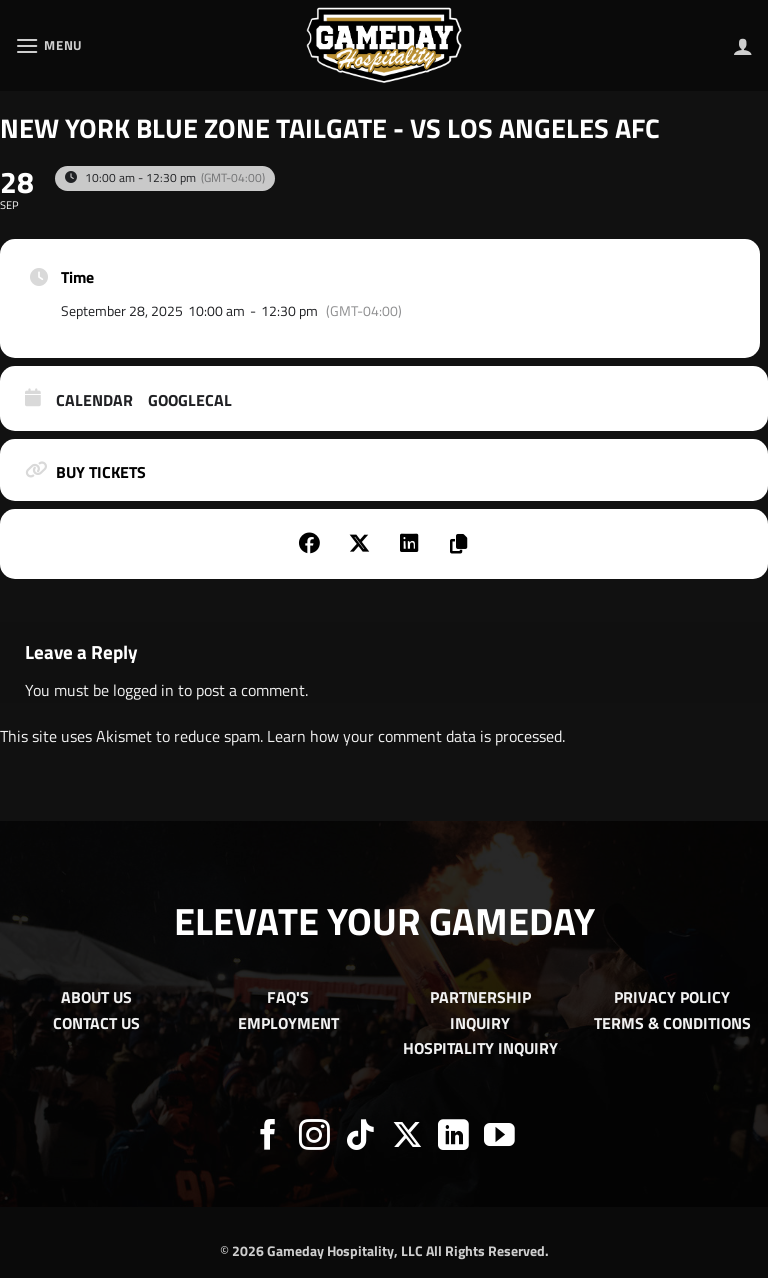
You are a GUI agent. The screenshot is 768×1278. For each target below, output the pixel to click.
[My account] (743, 46)
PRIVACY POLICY (672, 997)
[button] (49, 45)
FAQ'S (288, 997)
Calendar (94, 401)
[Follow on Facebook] (268, 1137)
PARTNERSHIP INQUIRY (480, 1010)
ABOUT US (96, 997)
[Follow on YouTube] (499, 1137)
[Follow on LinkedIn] (453, 1137)
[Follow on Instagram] (314, 1137)
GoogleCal (190, 401)
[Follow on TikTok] (360, 1137)
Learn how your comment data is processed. (416, 736)
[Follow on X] (407, 1137)
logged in (143, 690)
